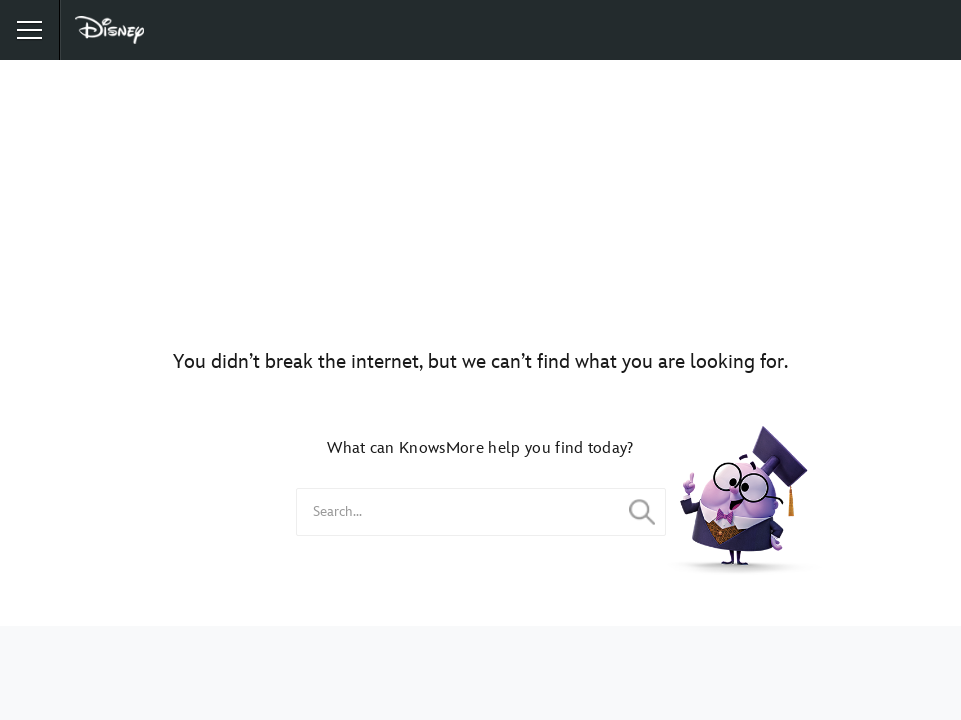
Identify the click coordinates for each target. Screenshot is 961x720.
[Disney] (111, 30)
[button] (30, 30)
